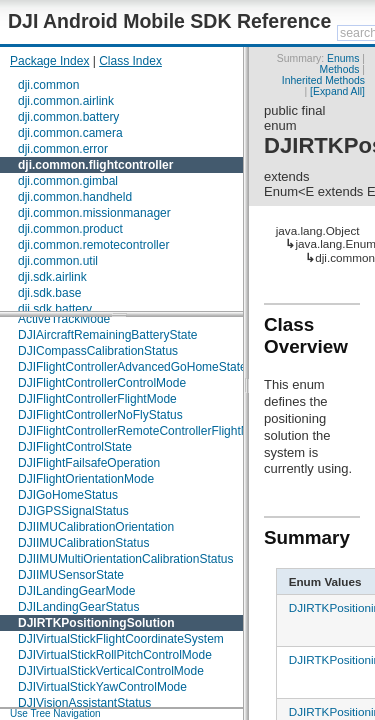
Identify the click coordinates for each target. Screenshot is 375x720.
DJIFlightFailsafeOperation (89, 463)
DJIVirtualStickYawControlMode (102, 687)
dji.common (48, 85)
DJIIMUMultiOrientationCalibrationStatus (125, 559)
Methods (340, 69)
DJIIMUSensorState (71, 575)
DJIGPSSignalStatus (73, 511)
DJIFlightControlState (75, 447)
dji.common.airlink (66, 101)
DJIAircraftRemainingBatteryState (107, 335)
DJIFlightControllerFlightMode (97, 399)
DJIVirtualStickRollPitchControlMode (115, 655)
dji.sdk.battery (55, 309)
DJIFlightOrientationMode (86, 479)
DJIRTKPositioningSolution (96, 623)
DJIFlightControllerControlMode (102, 383)
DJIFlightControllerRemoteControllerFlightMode (144, 431)
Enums (343, 58)
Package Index (49, 61)
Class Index (130, 61)
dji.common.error (63, 149)
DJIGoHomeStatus (68, 495)
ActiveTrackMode (64, 319)
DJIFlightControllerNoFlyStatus (100, 415)
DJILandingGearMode (76, 591)
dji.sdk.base (49, 293)
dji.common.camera (70, 133)
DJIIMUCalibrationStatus (83, 543)
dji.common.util (58, 261)
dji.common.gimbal (68, 181)
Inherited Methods (323, 80)
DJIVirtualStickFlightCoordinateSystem (121, 639)
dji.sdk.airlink (52, 277)
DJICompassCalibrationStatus (98, 351)
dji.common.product (70, 229)
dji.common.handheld (75, 197)
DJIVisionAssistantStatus (84, 703)
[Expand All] (337, 91)
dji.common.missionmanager (94, 213)
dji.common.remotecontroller (93, 245)
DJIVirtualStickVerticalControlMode (111, 671)
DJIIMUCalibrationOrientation (96, 527)
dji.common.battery (68, 117)
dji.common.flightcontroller (95, 165)
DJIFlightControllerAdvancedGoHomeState (132, 367)
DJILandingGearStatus (78, 607)
